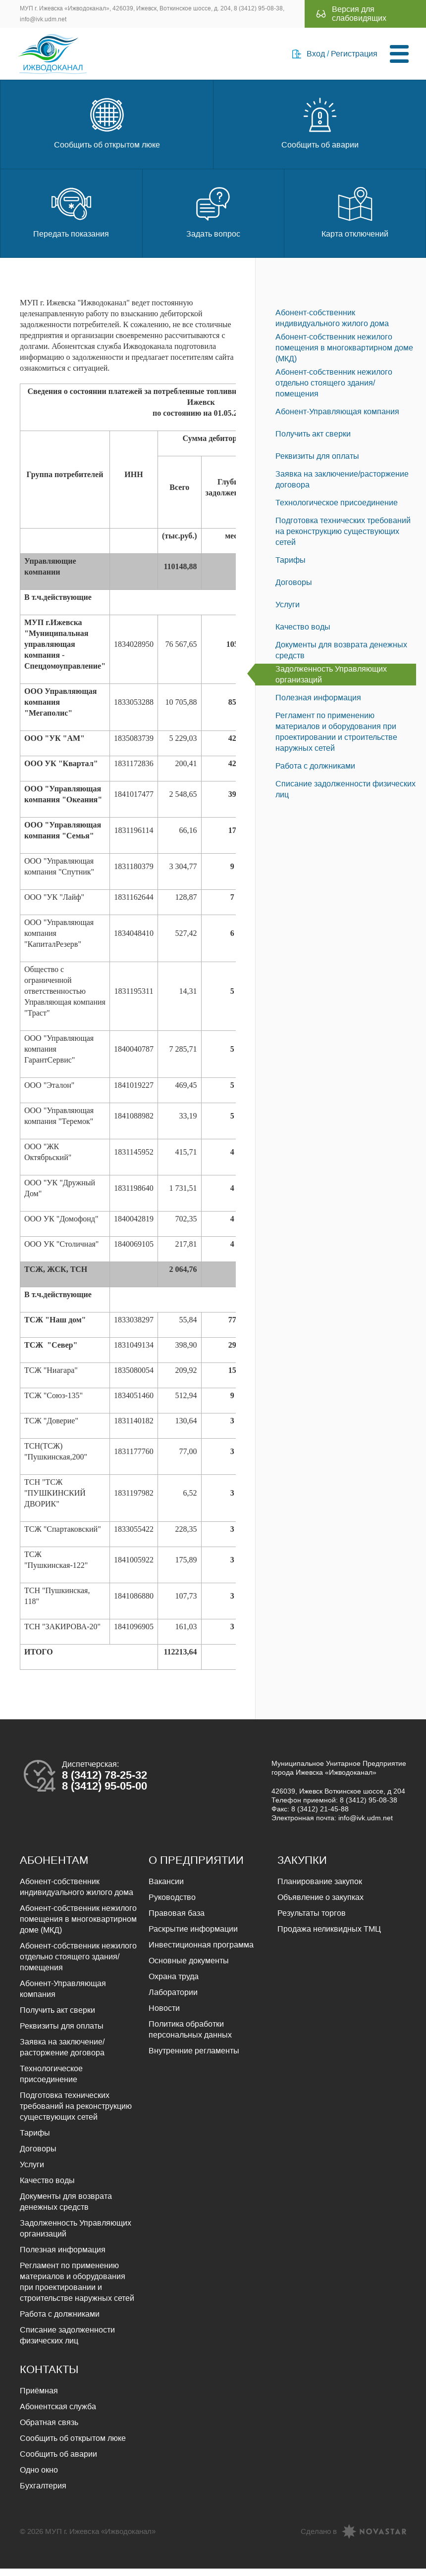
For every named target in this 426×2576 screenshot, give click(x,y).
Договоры (293, 589)
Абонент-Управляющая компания (337, 419)
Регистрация (351, 57)
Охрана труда (174, 1984)
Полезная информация (318, 705)
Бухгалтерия (43, 2493)
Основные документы (189, 1968)
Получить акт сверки (313, 441)
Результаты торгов (311, 1920)
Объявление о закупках (320, 1904)
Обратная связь (49, 2430)
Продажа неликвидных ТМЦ (329, 1936)
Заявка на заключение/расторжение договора (342, 486)
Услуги (287, 612)
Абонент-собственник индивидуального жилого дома (332, 325)
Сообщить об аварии (320, 129)
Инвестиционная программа (201, 1952)
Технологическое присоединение (336, 510)
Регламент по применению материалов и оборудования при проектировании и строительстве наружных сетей (336, 739)
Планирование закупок (319, 1889)
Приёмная (39, 2398)
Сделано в (319, 2538)
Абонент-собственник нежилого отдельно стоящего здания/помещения (333, 390)
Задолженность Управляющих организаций (331, 681)
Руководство (172, 1904)
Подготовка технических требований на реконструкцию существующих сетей (343, 539)
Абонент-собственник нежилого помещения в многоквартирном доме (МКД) (344, 355)
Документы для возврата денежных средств (341, 657)
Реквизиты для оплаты (317, 463)
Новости (164, 2015)
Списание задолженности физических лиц (345, 796)
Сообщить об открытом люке (107, 129)
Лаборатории (173, 1999)
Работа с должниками (315, 773)
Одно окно (39, 2477)
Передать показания (71, 218)
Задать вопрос (213, 218)
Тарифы (290, 567)
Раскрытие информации (193, 1936)
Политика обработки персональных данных (190, 2036)
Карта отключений (354, 218)
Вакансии (166, 1889)
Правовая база (177, 1920)
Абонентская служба (58, 2414)
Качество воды (302, 634)
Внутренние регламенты (194, 2058)
